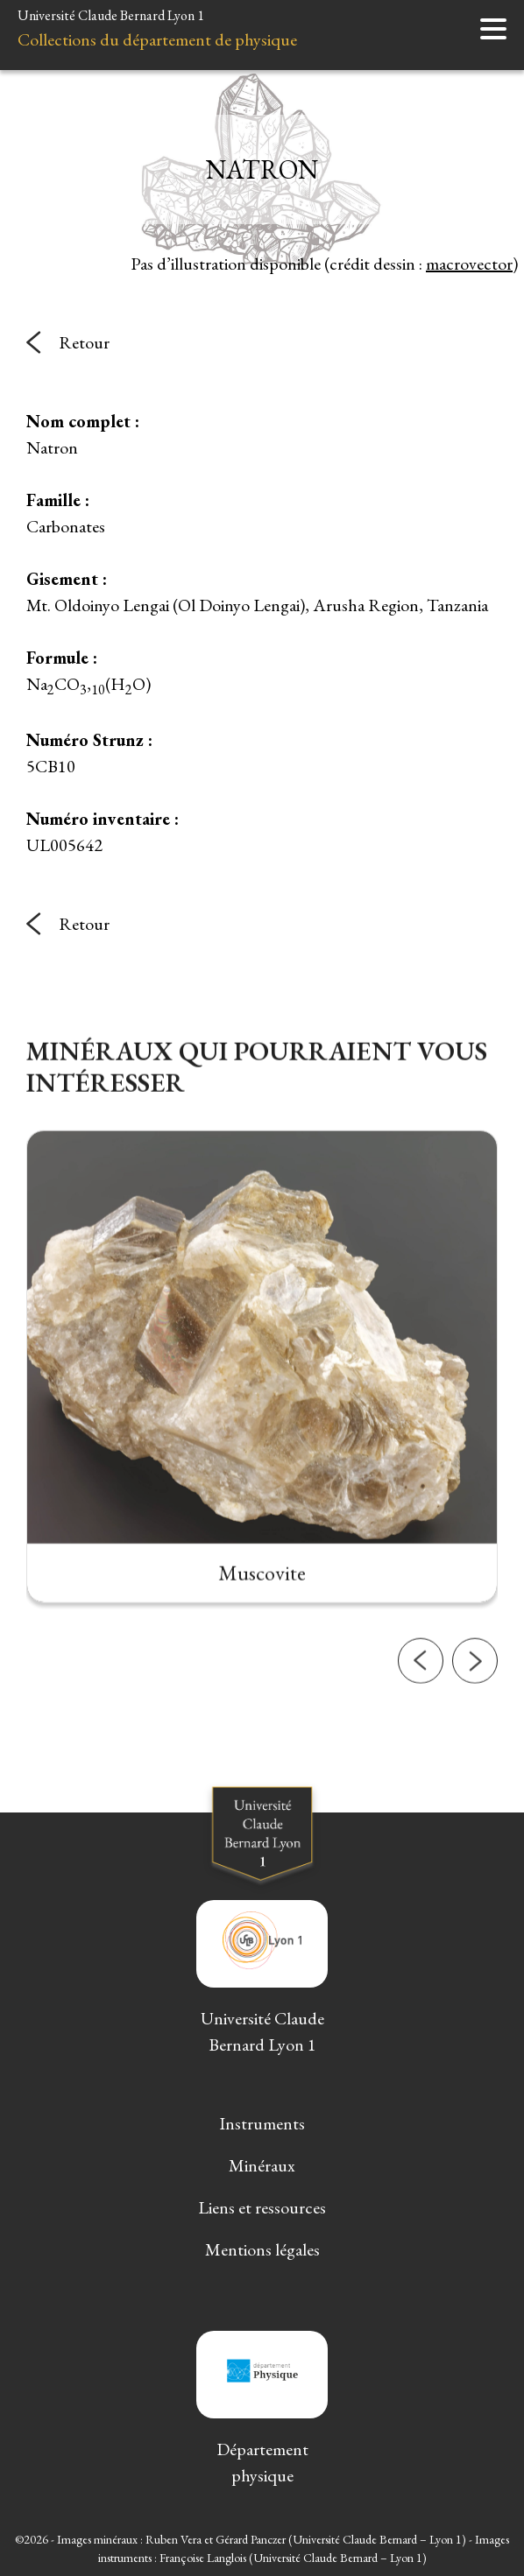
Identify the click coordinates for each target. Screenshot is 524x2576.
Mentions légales (262, 2249)
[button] (420, 1718)
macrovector (469, 263)
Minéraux (262, 2165)
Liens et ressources (262, 2207)
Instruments (262, 2123)
